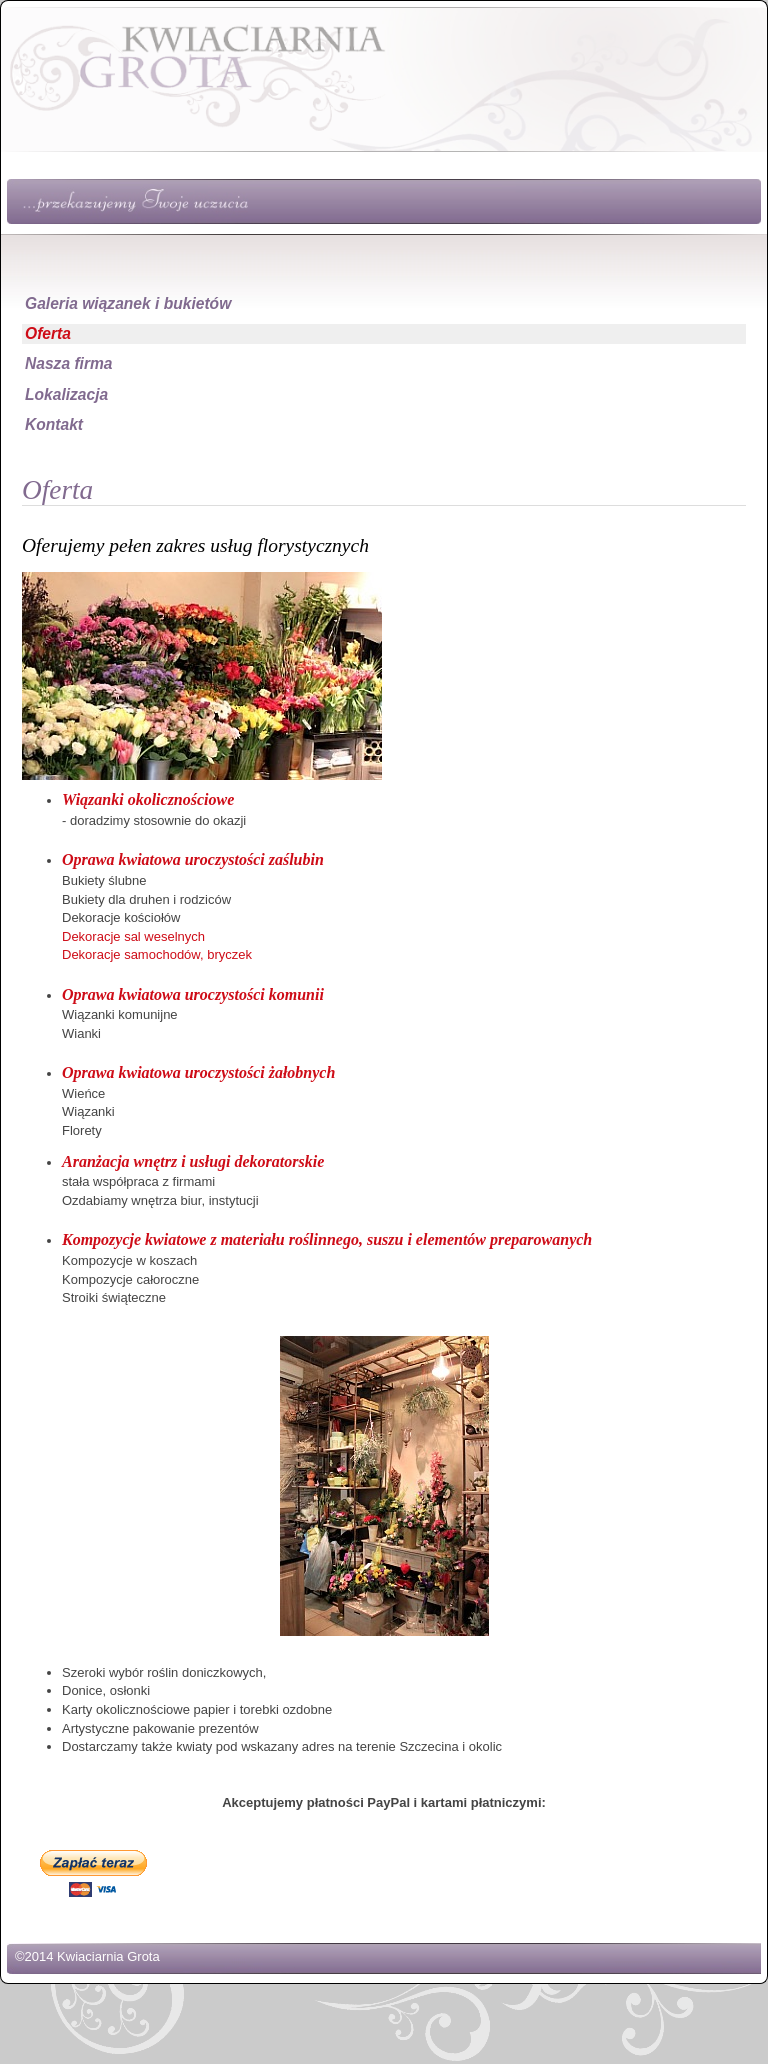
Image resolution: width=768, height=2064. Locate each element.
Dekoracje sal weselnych (133, 936)
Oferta (48, 333)
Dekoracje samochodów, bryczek (157, 954)
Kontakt (54, 424)
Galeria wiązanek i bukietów (128, 303)
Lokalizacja (66, 394)
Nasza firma (69, 363)
